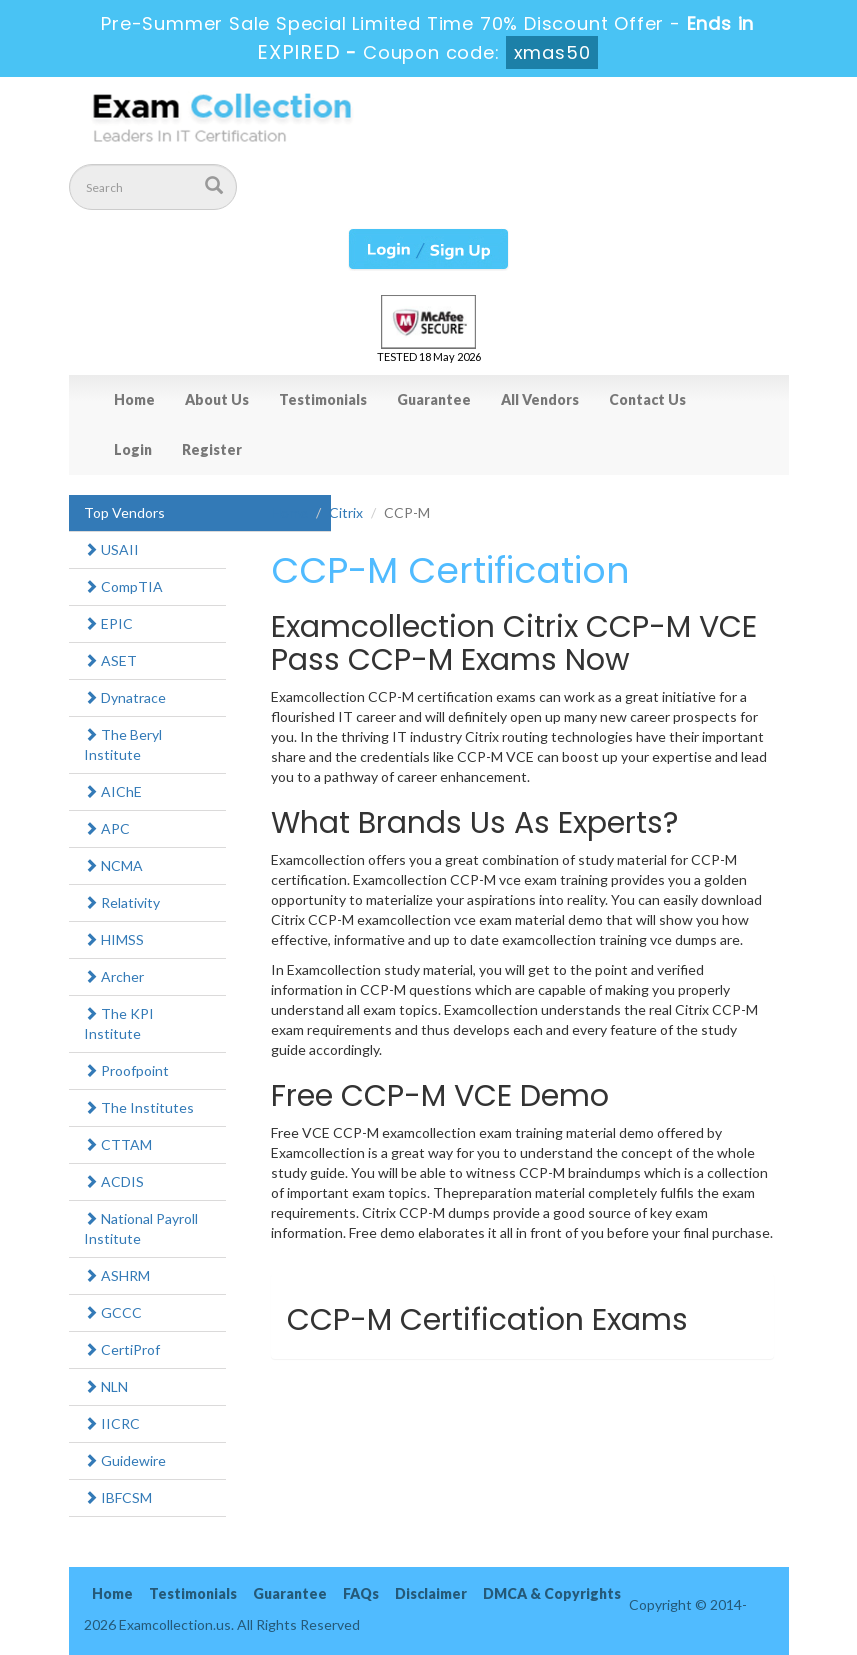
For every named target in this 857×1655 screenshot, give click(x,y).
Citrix (346, 512)
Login (133, 449)
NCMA (113, 865)
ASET (110, 660)
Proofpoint (126, 1070)
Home (134, 399)
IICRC (112, 1423)
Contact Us (647, 399)
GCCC (113, 1312)
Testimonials (323, 399)
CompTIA (123, 586)
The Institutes (139, 1107)
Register (212, 449)
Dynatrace (125, 697)
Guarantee (434, 399)
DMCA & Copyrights (552, 1593)
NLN (106, 1386)
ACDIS (114, 1181)
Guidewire (125, 1460)
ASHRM (117, 1275)
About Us (217, 399)
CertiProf (122, 1349)
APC (107, 828)
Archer (114, 976)
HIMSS (114, 939)
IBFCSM (118, 1497)
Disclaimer (431, 1593)
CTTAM (118, 1144)
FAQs (361, 1593)
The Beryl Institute (123, 744)
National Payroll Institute (141, 1228)
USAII (111, 549)
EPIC (108, 623)
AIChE (113, 791)
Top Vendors (124, 512)
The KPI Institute (119, 1023)
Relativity (122, 902)
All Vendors (540, 399)
